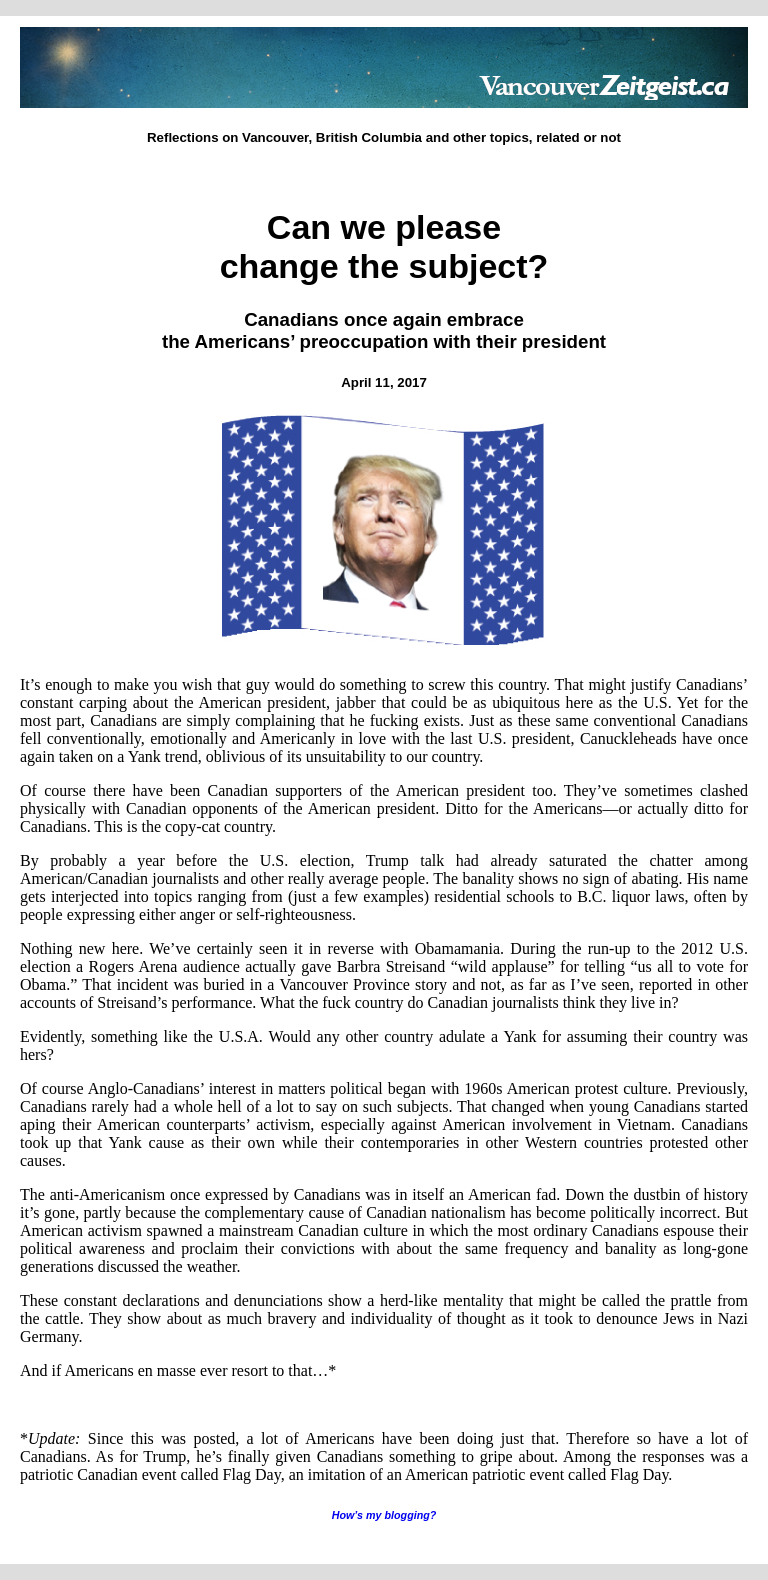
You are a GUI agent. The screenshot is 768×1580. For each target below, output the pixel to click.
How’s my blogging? (384, 1515)
